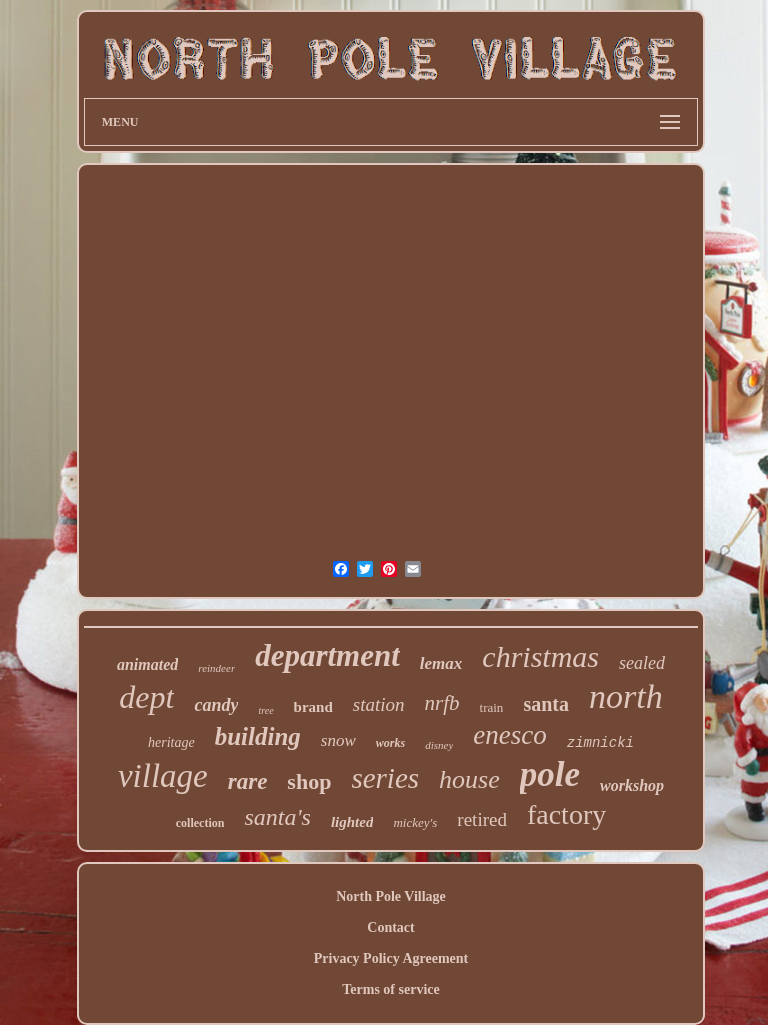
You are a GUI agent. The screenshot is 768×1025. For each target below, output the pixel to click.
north (626, 696)
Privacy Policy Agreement (391, 958)
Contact (390, 927)
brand (313, 707)
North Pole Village (391, 896)
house (469, 779)
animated (147, 664)
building (258, 736)
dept (146, 697)
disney (439, 745)
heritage (171, 742)
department (327, 655)
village (163, 776)
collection (200, 823)
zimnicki (600, 743)
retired (482, 819)
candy (216, 705)
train (492, 707)
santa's (277, 817)
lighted (352, 822)
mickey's (415, 822)
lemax (441, 663)
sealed (642, 663)
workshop (632, 785)
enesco (509, 735)
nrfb (442, 703)
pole (550, 774)
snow (338, 740)
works (390, 743)
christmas (540, 656)
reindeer (216, 668)
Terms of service (390, 989)
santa (546, 704)
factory (566, 814)
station (379, 704)
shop (309, 781)
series (385, 778)
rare (248, 781)
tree (265, 710)
